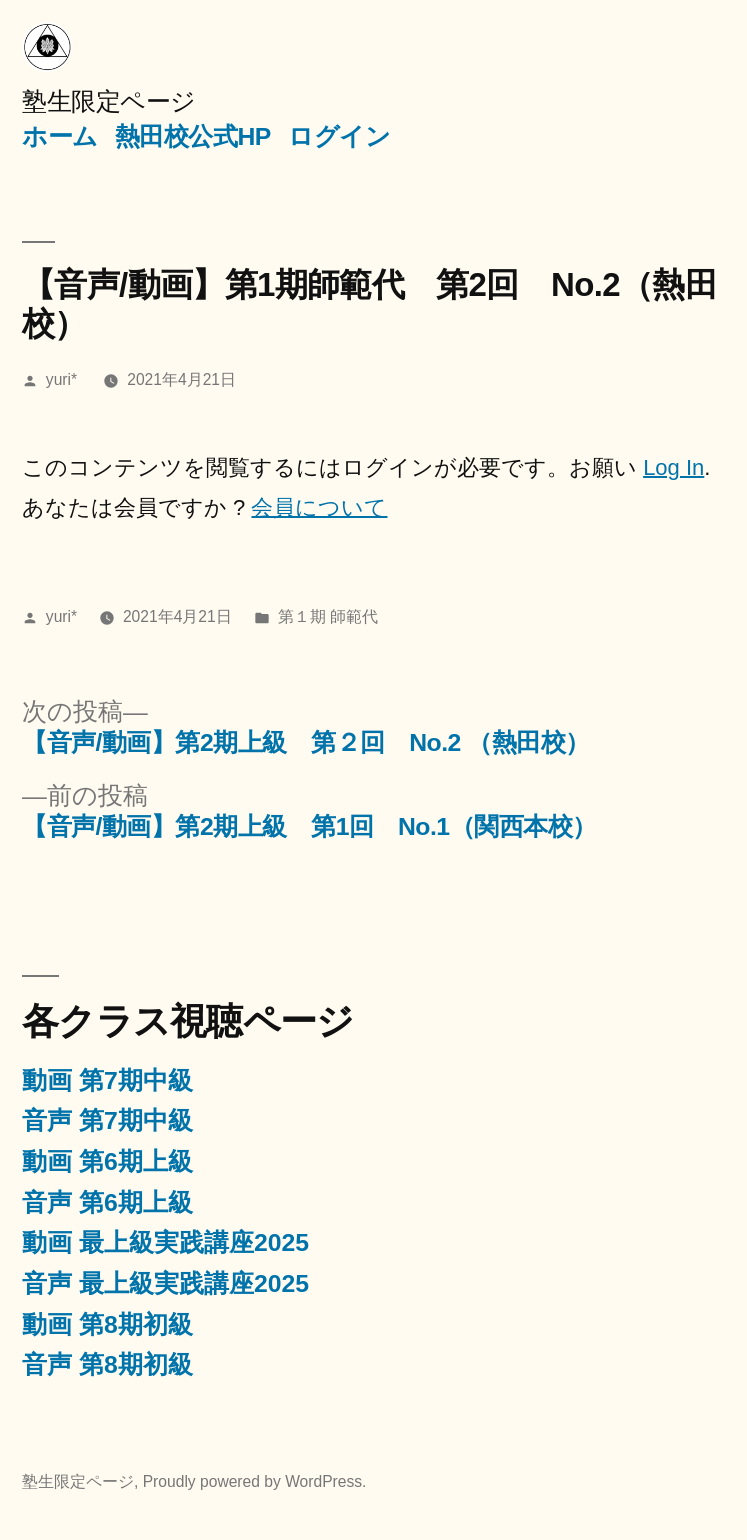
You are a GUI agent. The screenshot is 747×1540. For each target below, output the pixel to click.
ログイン (339, 136)
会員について (319, 507)
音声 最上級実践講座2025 (165, 1283)
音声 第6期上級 (107, 1202)
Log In (673, 467)
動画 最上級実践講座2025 (165, 1242)
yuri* (61, 379)
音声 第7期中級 (107, 1120)
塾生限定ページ (109, 101)
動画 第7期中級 (107, 1080)
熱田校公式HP (193, 136)
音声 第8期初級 (107, 1364)
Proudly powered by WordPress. (255, 1481)
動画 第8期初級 (107, 1324)
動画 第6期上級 (107, 1161)
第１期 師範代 (328, 616)
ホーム (60, 136)
